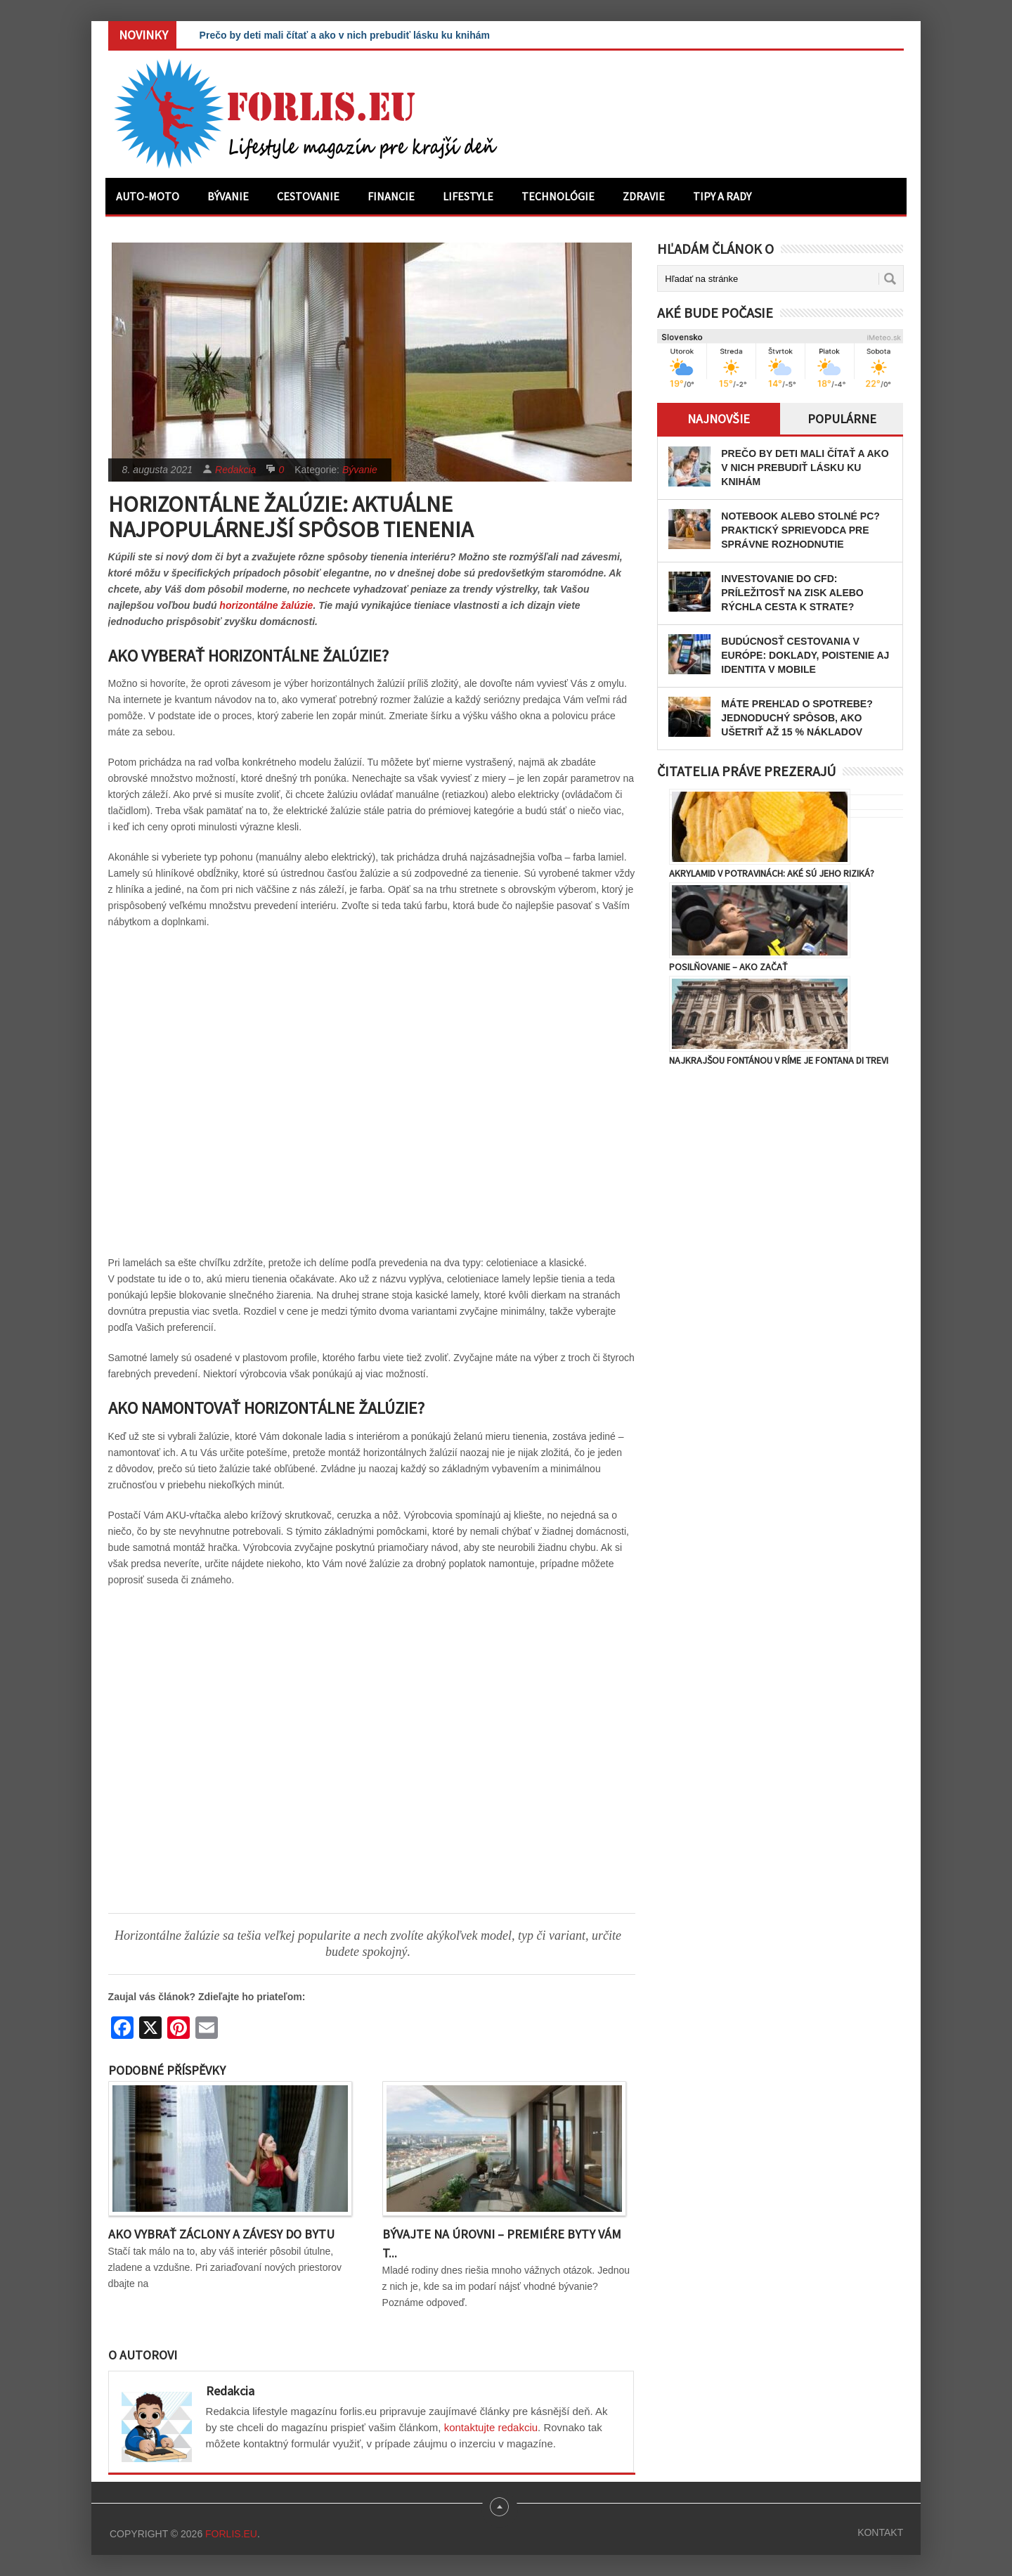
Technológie (558, 196)
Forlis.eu (231, 2533)
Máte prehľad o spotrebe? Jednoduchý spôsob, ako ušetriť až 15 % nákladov (796, 718)
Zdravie (644, 196)
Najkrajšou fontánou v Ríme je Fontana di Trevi (778, 1060)
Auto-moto (147, 196)
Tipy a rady (722, 196)
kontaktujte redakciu (491, 2427)
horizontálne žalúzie (266, 605)
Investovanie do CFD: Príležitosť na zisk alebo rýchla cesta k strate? (792, 592)
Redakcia (235, 469)
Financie (391, 196)
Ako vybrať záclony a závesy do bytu (221, 2234)
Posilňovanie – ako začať (728, 966)
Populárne (841, 419)
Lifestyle (468, 196)
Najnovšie (718, 419)
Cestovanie (308, 196)
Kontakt (880, 2532)
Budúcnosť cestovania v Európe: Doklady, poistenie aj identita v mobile (805, 655)
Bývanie (228, 196)
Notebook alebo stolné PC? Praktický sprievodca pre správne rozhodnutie (800, 530)
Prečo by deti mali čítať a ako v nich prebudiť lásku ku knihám (345, 35)
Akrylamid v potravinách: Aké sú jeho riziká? (771, 873)
